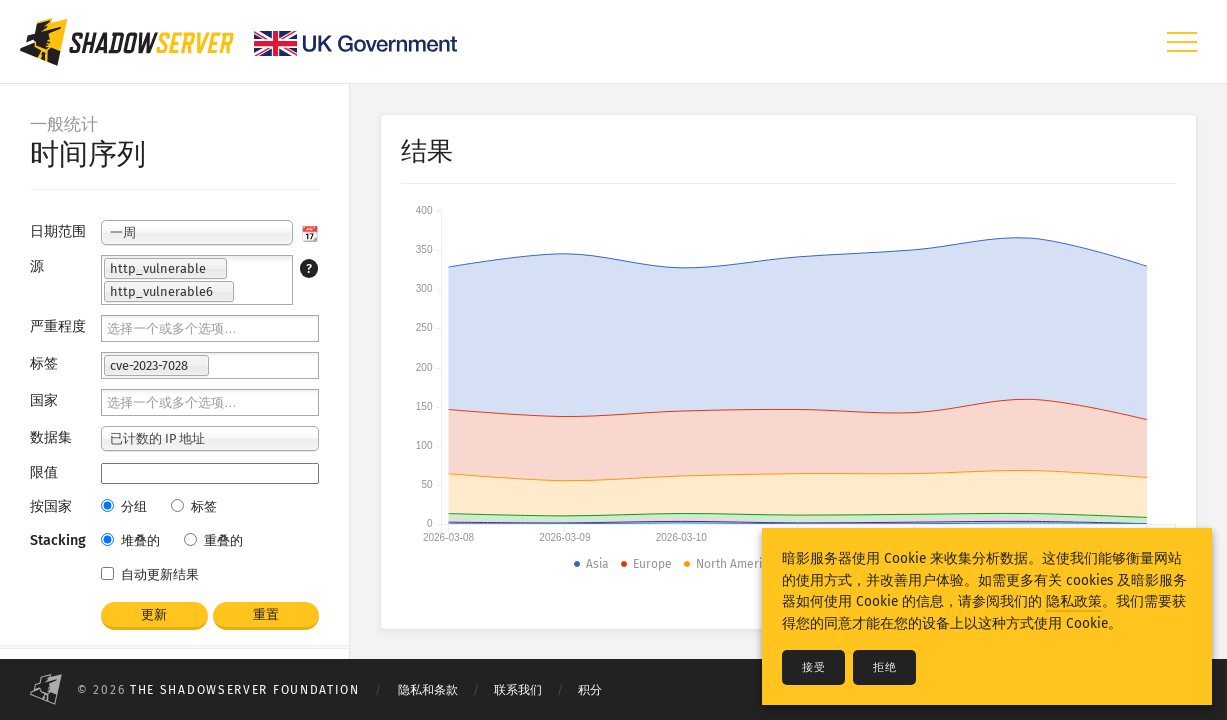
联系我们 (518, 690)
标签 (44, 363)
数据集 (51, 437)
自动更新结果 (150, 574)
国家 (44, 400)
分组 (124, 506)
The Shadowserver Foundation (245, 690)
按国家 (51, 506)
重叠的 (213, 540)
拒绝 (884, 667)
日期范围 (58, 231)
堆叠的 (130, 540)
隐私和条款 (428, 690)
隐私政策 (1074, 601)
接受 (813, 667)
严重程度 (58, 326)
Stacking (58, 540)
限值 (44, 472)
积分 (590, 690)
